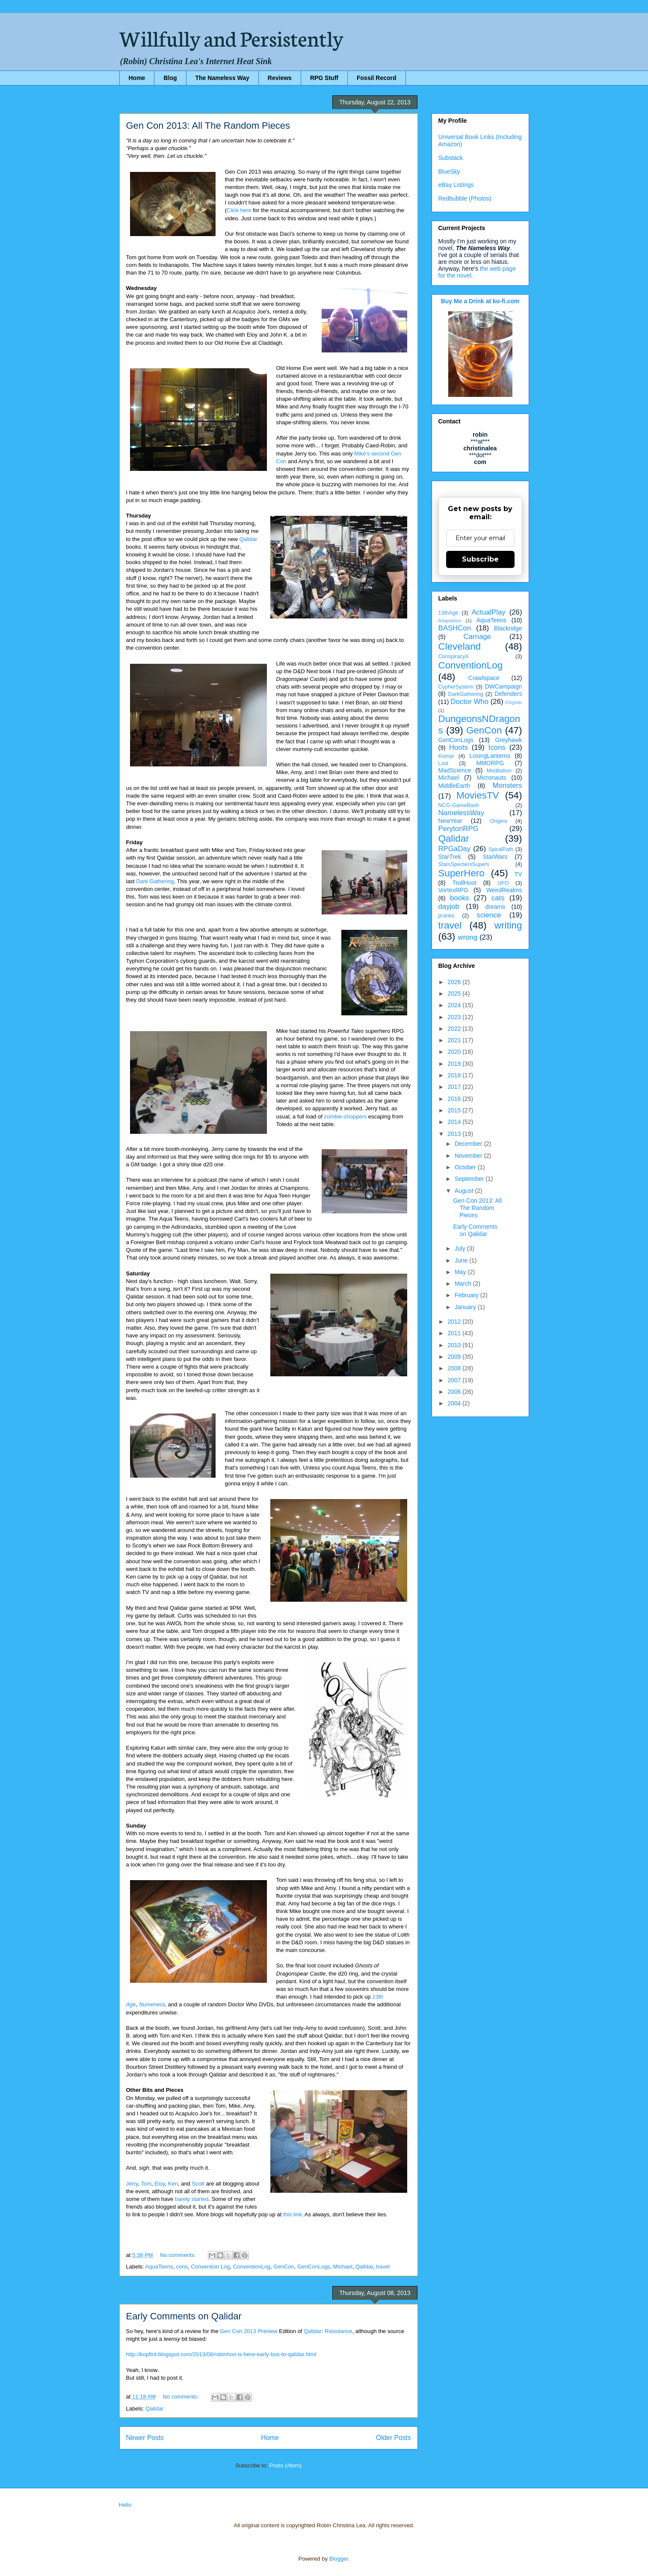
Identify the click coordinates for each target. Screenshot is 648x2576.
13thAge (448, 613)
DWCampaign (503, 686)
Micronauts (491, 777)
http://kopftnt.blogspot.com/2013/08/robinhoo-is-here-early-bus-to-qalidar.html (221, 2354)
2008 (454, 1368)
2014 (454, 1121)
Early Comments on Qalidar (184, 2316)
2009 (454, 1356)
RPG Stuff (324, 77)
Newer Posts (145, 2437)
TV (518, 874)
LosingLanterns (489, 755)
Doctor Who (469, 702)
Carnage (477, 637)
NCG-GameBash (458, 805)
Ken (173, 2183)
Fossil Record (376, 77)
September (470, 1178)
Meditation (499, 771)
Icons (497, 747)
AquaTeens (159, 2266)
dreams (495, 906)
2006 (454, 1391)
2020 (454, 1051)
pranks (446, 916)
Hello (125, 2505)
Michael (342, 2266)
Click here (239, 210)
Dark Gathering (155, 881)
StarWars (495, 856)
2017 (454, 1086)
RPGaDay (454, 849)
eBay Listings (456, 184)
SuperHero (461, 873)
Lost (443, 763)
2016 (454, 1098)
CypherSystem (456, 687)
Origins (498, 821)
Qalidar (248, 539)
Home (137, 77)
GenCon (283, 2266)
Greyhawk (508, 739)
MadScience (454, 770)
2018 (454, 1075)
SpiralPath (500, 849)
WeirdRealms (504, 890)
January (466, 1307)
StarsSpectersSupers (463, 864)
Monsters (507, 785)
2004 (454, 1403)
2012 (454, 1321)
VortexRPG (453, 890)
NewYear (450, 820)
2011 (454, 1333)
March (464, 1283)
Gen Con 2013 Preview (248, 2331)
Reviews (280, 77)
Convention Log (210, 2266)
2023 (454, 1017)
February (467, 1295)
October (466, 1167)
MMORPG (490, 763)
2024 (454, 1005)
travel (383, 2266)
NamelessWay (461, 813)
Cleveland (459, 646)
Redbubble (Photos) (465, 198)
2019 (454, 1063)
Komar (446, 756)
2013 (454, 1133)
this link (292, 2214)
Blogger (338, 2558)
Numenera (152, 2004)
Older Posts (393, 2437)
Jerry (132, 2183)
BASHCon (454, 628)
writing (508, 925)
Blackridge (508, 628)
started (200, 2199)
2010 (454, 1345)
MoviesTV (477, 795)
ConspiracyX (453, 657)
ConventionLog (251, 2266)
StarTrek (449, 856)
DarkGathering (465, 694)
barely (182, 2199)
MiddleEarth (454, 785)
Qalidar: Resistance (328, 2331)
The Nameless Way (222, 77)
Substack (450, 157)
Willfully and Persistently (231, 37)
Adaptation (450, 620)
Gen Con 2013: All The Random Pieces (208, 125)
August (465, 1190)
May (461, 1272)
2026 (454, 982)
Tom (146, 2183)
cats (498, 898)
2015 (454, 1110)
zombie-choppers (345, 1116)
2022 (454, 1028)
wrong (468, 937)
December (469, 1143)
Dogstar (513, 702)
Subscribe (480, 559)
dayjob (448, 906)
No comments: (178, 2255)
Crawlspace (484, 677)
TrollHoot (464, 882)
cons (182, 2266)
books (459, 898)
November (469, 1155)
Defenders (508, 693)
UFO (503, 883)
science (488, 915)
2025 (454, 993)
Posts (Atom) (285, 2465)
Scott (198, 2183)
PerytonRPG (458, 829)
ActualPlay (488, 612)
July (461, 1248)
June (462, 1260)
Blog (170, 77)
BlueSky (449, 171)
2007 (454, 1380)
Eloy (159, 2183)
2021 (454, 1040)
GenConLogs (313, 2266)
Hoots (458, 747)
